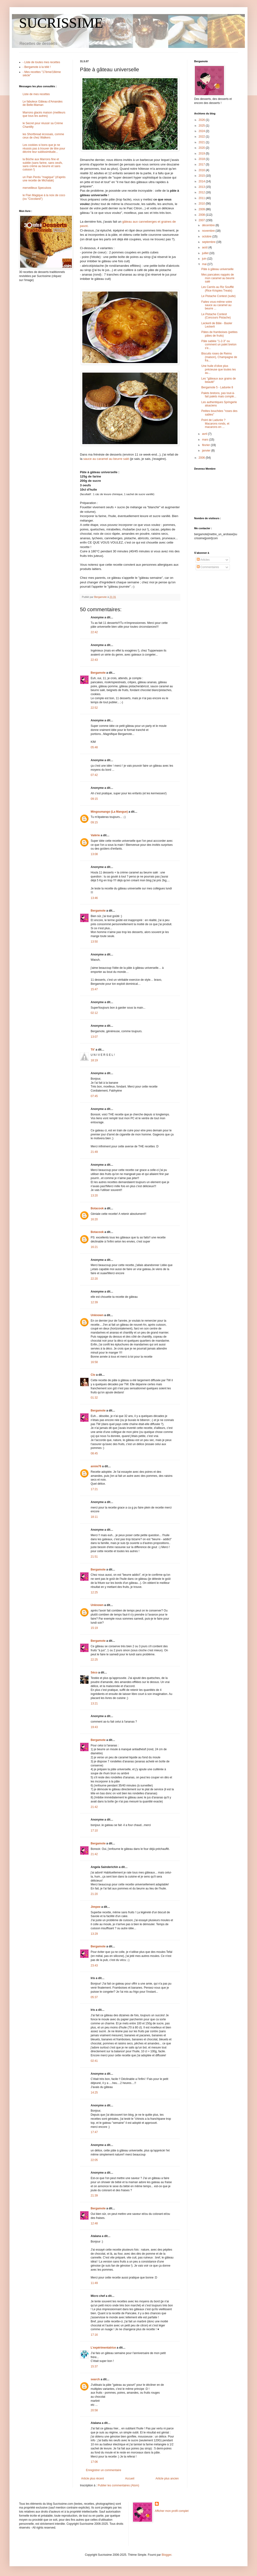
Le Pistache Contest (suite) (218, 296)
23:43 (94, 1965)
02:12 (94, 1013)
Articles (203, 559)
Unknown (97, 1315)
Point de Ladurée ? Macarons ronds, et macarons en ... (215, 423)
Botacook (97, 1208)
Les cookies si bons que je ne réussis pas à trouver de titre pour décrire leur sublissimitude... (44, 148)
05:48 (94, 747)
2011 (202, 198)
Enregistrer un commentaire (103, 2470)
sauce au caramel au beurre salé (106, 459)
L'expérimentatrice (103, 2347)
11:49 (94, 2283)
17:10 (94, 1830)
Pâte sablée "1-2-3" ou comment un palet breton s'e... (219, 344)
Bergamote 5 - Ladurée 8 (217, 387)
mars (205, 439)
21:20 (94, 1894)
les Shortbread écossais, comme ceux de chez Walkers (43, 136)
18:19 (94, 1060)
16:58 (94, 1362)
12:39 (94, 1302)
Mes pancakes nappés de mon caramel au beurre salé (217, 278)
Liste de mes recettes (36, 94)
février (206, 445)
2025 (202, 125)
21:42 (94, 1807)
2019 (202, 153)
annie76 (96, 1466)
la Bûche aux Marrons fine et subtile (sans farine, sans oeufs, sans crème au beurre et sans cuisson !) (43, 164)
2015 (202, 175)
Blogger (166, 2554)
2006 (202, 457)
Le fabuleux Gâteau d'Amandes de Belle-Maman (43, 103)
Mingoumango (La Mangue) (109, 811)
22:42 (94, 632)
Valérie (95, 835)
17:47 (94, 2132)
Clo (93, 1374)
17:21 (94, 1489)
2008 (202, 214)
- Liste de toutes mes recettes (41, 62)
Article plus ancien (167, 2478)
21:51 (94, 1556)
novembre (209, 230)
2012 (202, 192)
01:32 (94, 1397)
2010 (202, 203)
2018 (202, 159)
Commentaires (208, 567)
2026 (202, 120)
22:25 (94, 1659)
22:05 (94, 2160)
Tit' (93, 1049)
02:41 (94, 2061)
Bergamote (98, 672)
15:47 (94, 989)
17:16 (94, 2334)
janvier (206, 450)
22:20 (94, 1278)
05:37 (94, 1997)
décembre (209, 225)
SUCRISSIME (61, 23)
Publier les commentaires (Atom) (118, 2485)
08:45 (94, 1453)
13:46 (94, 898)
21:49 (94, 1152)
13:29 (94, 1933)
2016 (202, 170)
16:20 (94, 1219)
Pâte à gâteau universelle (217, 269)
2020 (202, 147)
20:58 (94, 2410)
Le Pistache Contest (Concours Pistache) (216, 316)
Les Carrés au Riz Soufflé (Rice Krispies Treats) (217, 288)
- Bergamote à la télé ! (37, 67)
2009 (202, 209)
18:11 (94, 1517)
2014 (202, 181)
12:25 (94, 1592)
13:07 (94, 1036)
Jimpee (95, 1907)
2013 (202, 187)
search (95, 2379)
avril (205, 434)
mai (205, 264)
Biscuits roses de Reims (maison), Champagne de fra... (219, 357)
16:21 (94, 1247)
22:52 (94, 707)
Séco (94, 1672)
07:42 (94, 775)
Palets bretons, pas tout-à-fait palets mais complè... (218, 394)
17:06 (94, 2461)
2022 (202, 136)
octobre (207, 236)
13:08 (94, 854)
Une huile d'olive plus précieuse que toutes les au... (218, 369)
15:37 (94, 2366)
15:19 (94, 1628)
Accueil (129, 2478)
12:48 (94, 2223)
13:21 (94, 1703)
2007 (202, 220)
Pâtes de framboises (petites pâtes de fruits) (219, 333)
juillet (205, 253)
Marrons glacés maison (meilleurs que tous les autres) (44, 114)
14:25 (94, 2092)
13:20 (94, 1195)
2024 (202, 131)
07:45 (94, 1096)
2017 (202, 164)
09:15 (94, 799)
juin (204, 258)
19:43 (94, 1727)
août (205, 247)
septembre (209, 242)
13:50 (94, 941)
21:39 (94, 2195)
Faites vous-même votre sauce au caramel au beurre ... (216, 305)
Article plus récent (92, 2478)
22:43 (94, 660)
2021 (202, 142)
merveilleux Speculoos (37, 188)
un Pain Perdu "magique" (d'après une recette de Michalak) (44, 178)
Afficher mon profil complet (172, 2511)
